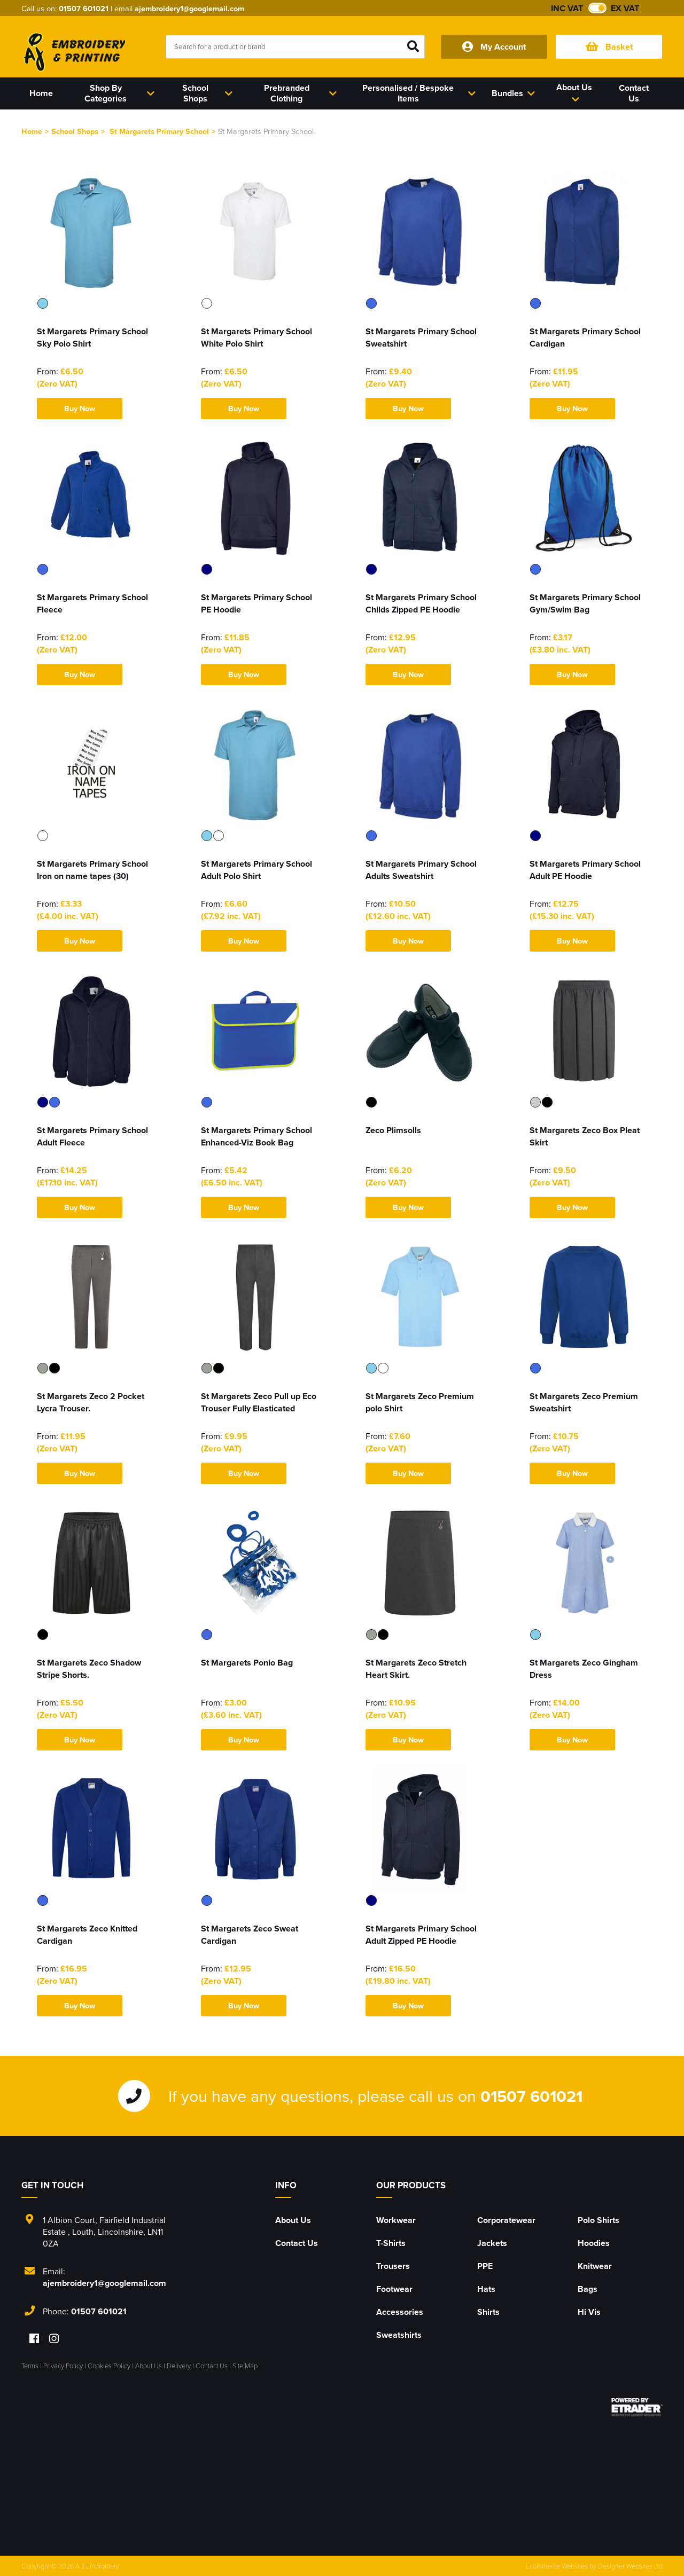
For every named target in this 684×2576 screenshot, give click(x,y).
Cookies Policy (109, 2365)
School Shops (74, 131)
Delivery (179, 2365)
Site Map (245, 2365)
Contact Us (296, 2243)
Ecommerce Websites (557, 2566)
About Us (293, 2220)
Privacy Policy (63, 2365)
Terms (29, 2365)
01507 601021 (83, 8)
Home (31, 131)
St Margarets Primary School (159, 131)
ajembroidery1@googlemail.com (189, 8)
